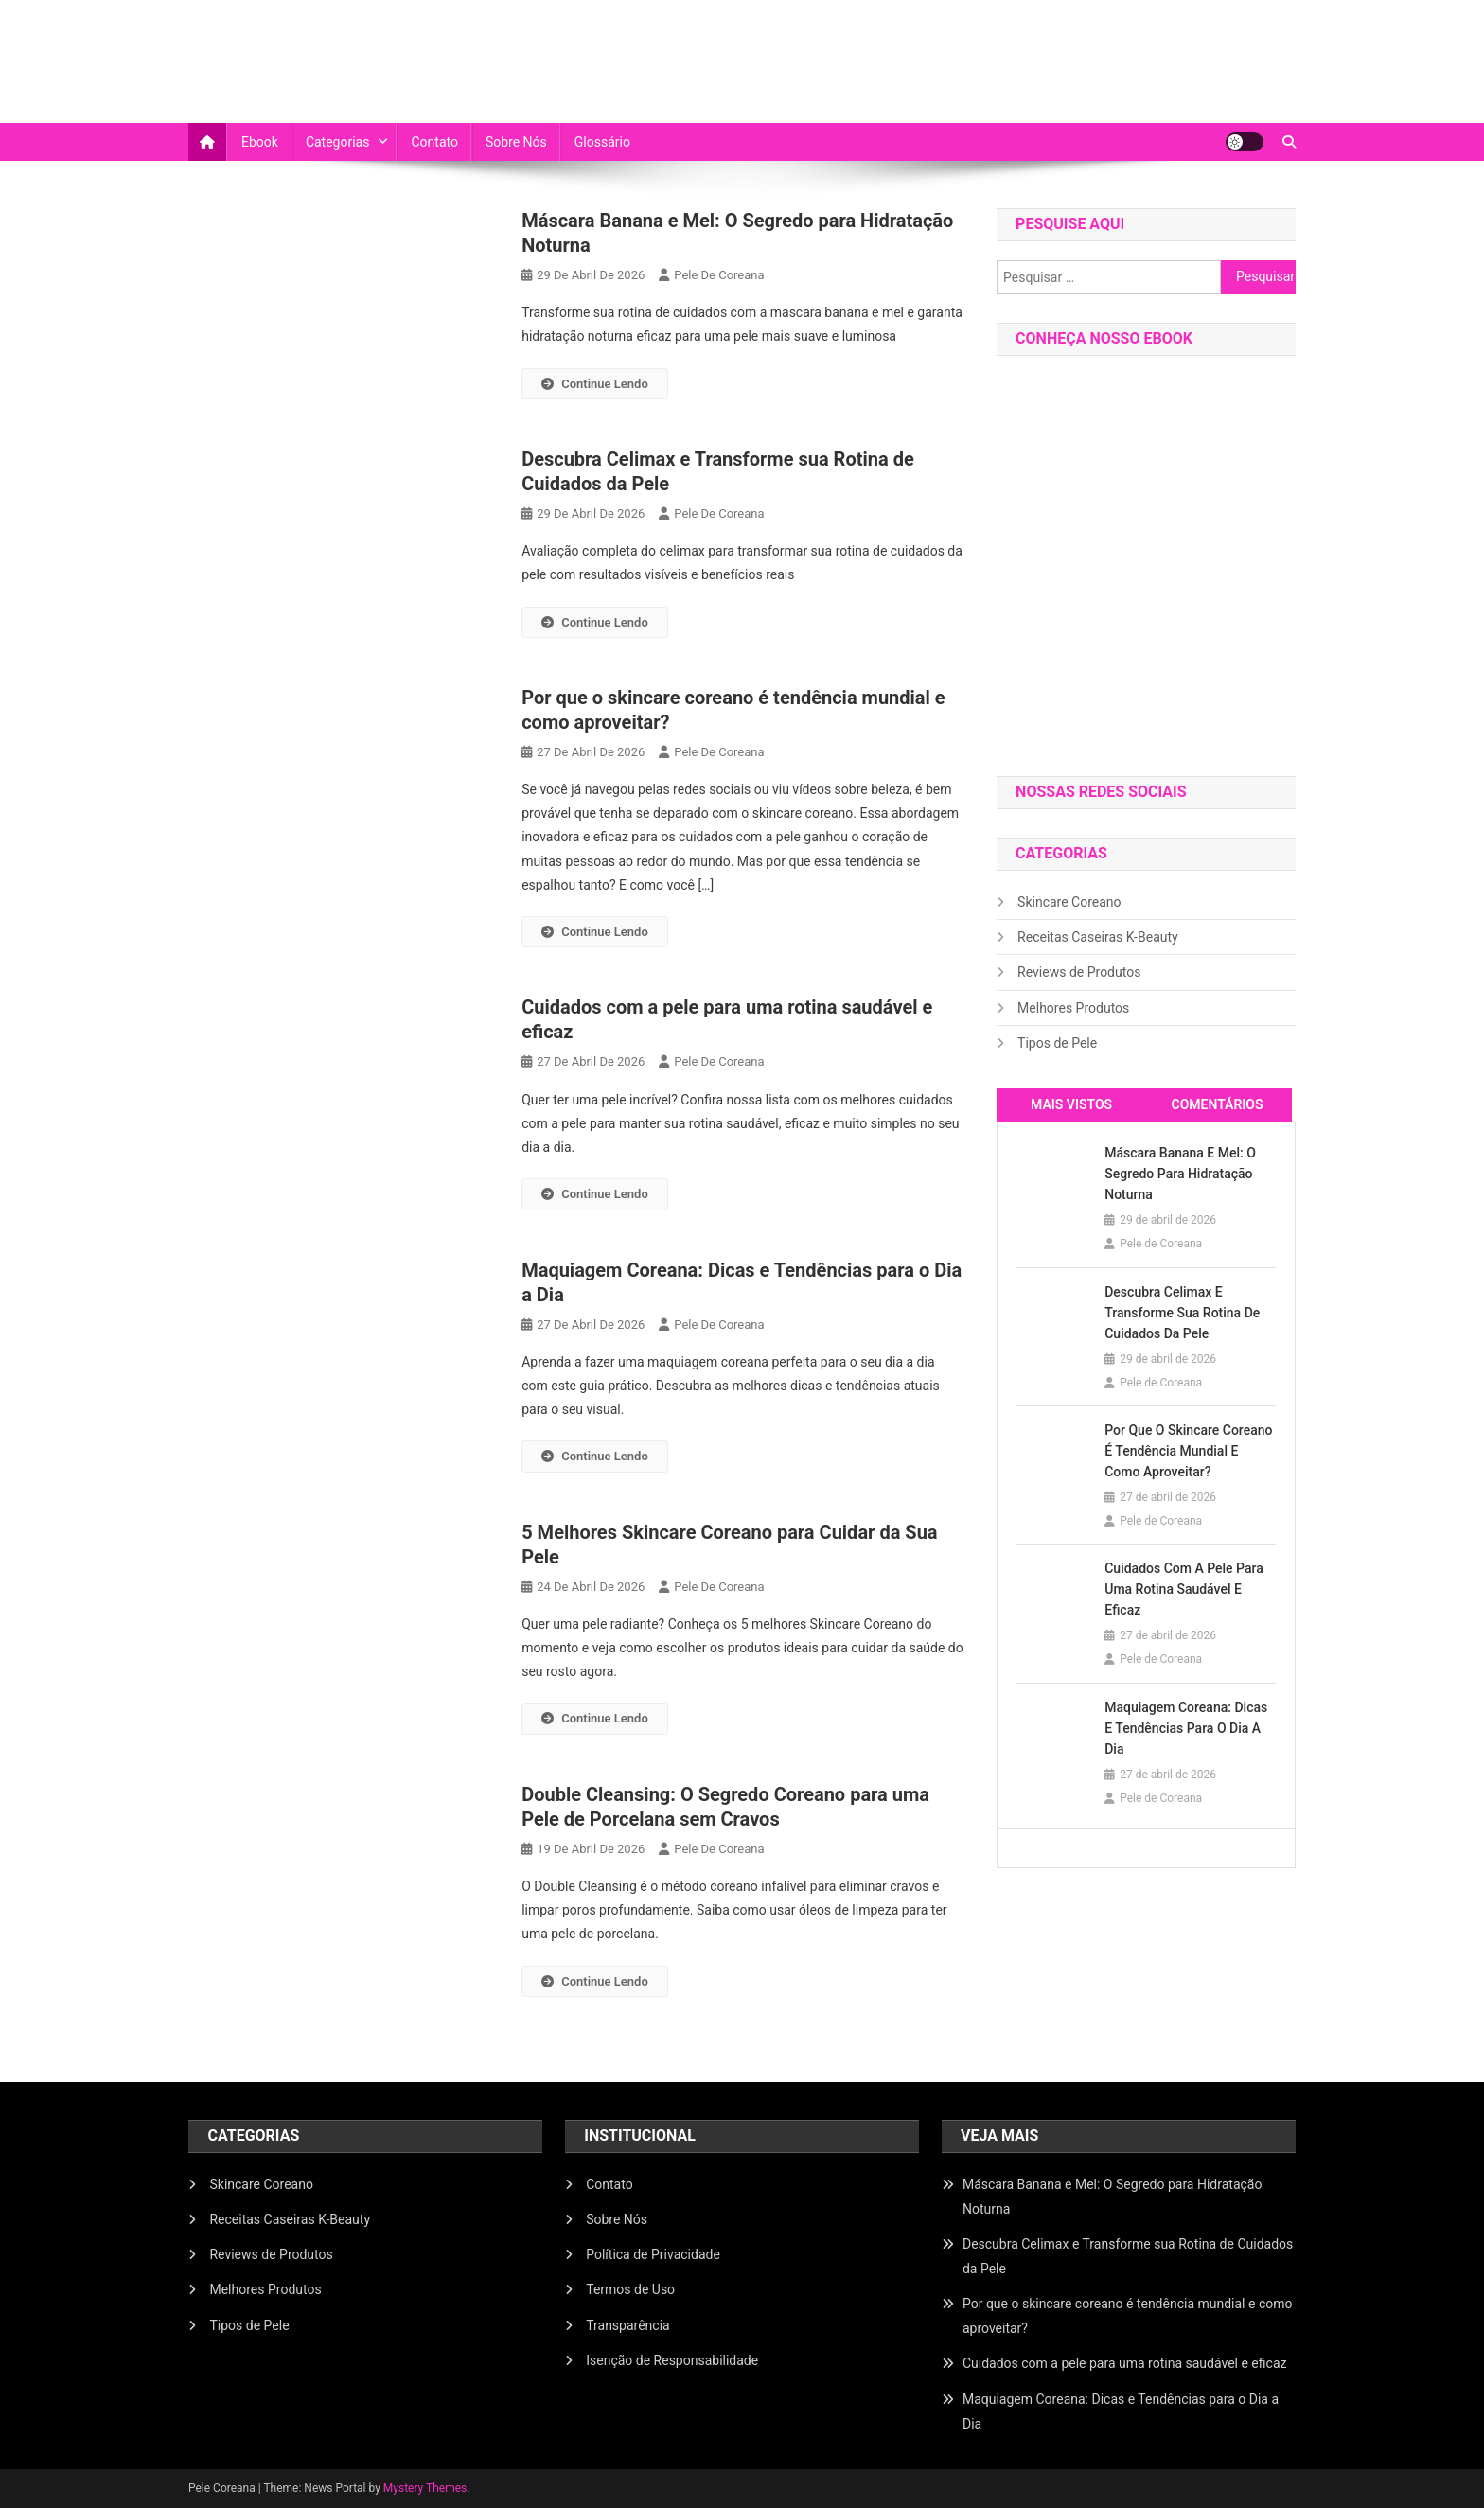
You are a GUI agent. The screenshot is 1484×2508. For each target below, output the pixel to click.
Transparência (627, 2325)
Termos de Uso (630, 2289)
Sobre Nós (516, 142)
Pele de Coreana (719, 275)
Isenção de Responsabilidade (672, 2360)
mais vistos (1071, 1104)
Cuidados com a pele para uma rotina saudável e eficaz (1183, 1589)
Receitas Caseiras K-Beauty (1097, 937)
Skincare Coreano (1069, 902)
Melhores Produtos (1073, 1008)
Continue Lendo (594, 384)
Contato (434, 142)
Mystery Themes (425, 2488)
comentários (1217, 1104)
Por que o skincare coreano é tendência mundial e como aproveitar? (1188, 1450)
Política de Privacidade (653, 2254)
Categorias (338, 142)
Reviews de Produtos (1078, 972)
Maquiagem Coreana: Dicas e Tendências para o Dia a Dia (1185, 1728)
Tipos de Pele (1057, 1043)
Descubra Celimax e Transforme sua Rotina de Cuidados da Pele (1182, 1312)
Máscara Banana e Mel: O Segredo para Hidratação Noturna (1180, 1173)
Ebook (259, 142)
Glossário (602, 142)
